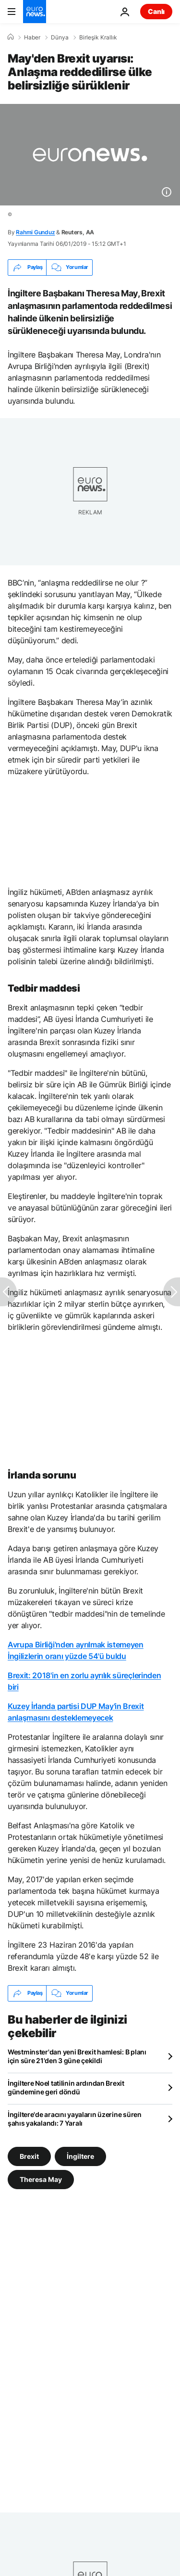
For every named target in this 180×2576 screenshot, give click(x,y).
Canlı (156, 11)
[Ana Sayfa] (10, 37)
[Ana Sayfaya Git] (34, 11)
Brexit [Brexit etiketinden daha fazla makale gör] (29, 2156)
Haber (32, 37)
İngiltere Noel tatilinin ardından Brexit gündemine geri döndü (66, 2087)
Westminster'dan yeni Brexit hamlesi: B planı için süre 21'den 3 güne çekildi (77, 2056)
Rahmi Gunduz (35, 232)
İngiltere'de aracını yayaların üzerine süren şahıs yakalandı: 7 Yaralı (75, 2118)
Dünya (60, 37)
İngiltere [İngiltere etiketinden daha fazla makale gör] (80, 2156)
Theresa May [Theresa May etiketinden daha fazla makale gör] (41, 2179)
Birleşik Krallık (98, 37)
